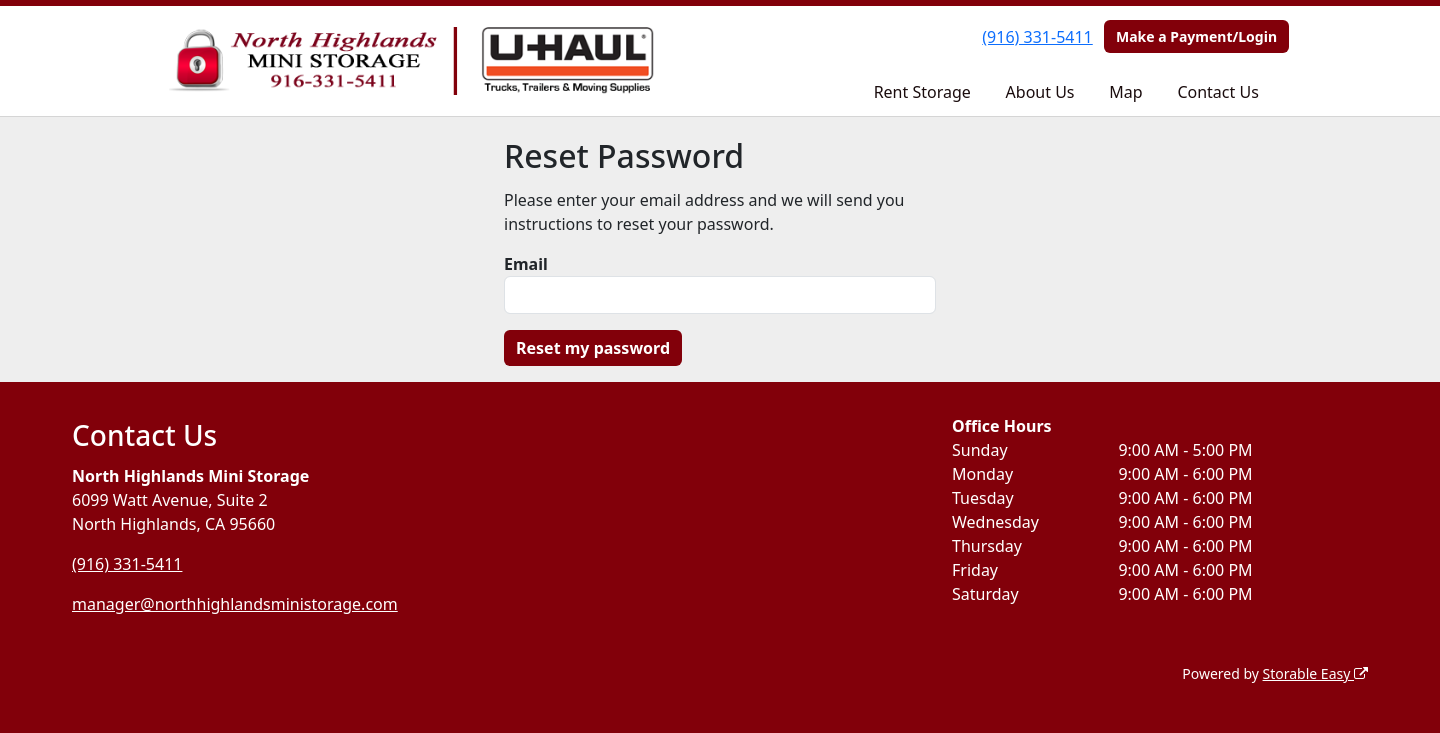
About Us (1040, 92)
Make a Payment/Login (1196, 36)
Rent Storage (922, 92)
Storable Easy (1315, 673)
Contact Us (1217, 92)
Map (1125, 92)
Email (526, 264)
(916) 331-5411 (1037, 37)
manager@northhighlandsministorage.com (235, 604)
